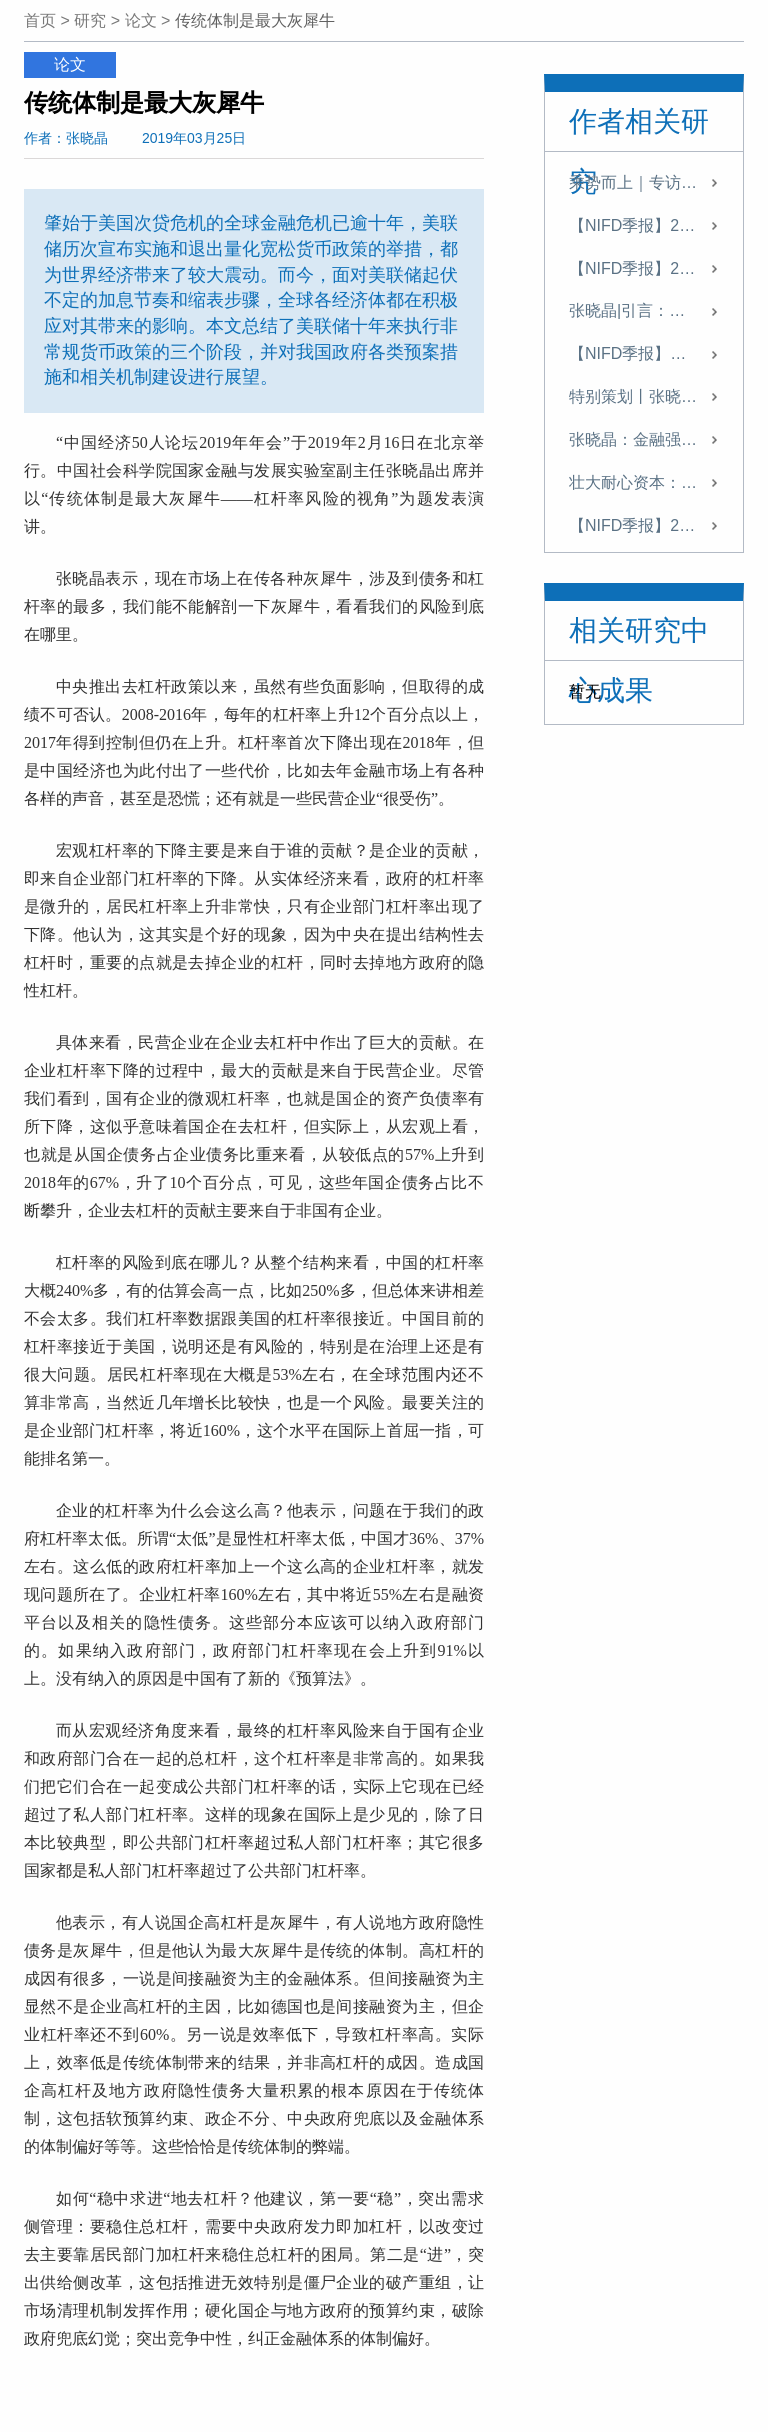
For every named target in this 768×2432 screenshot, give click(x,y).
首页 (40, 20)
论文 (141, 20)
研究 (90, 20)
